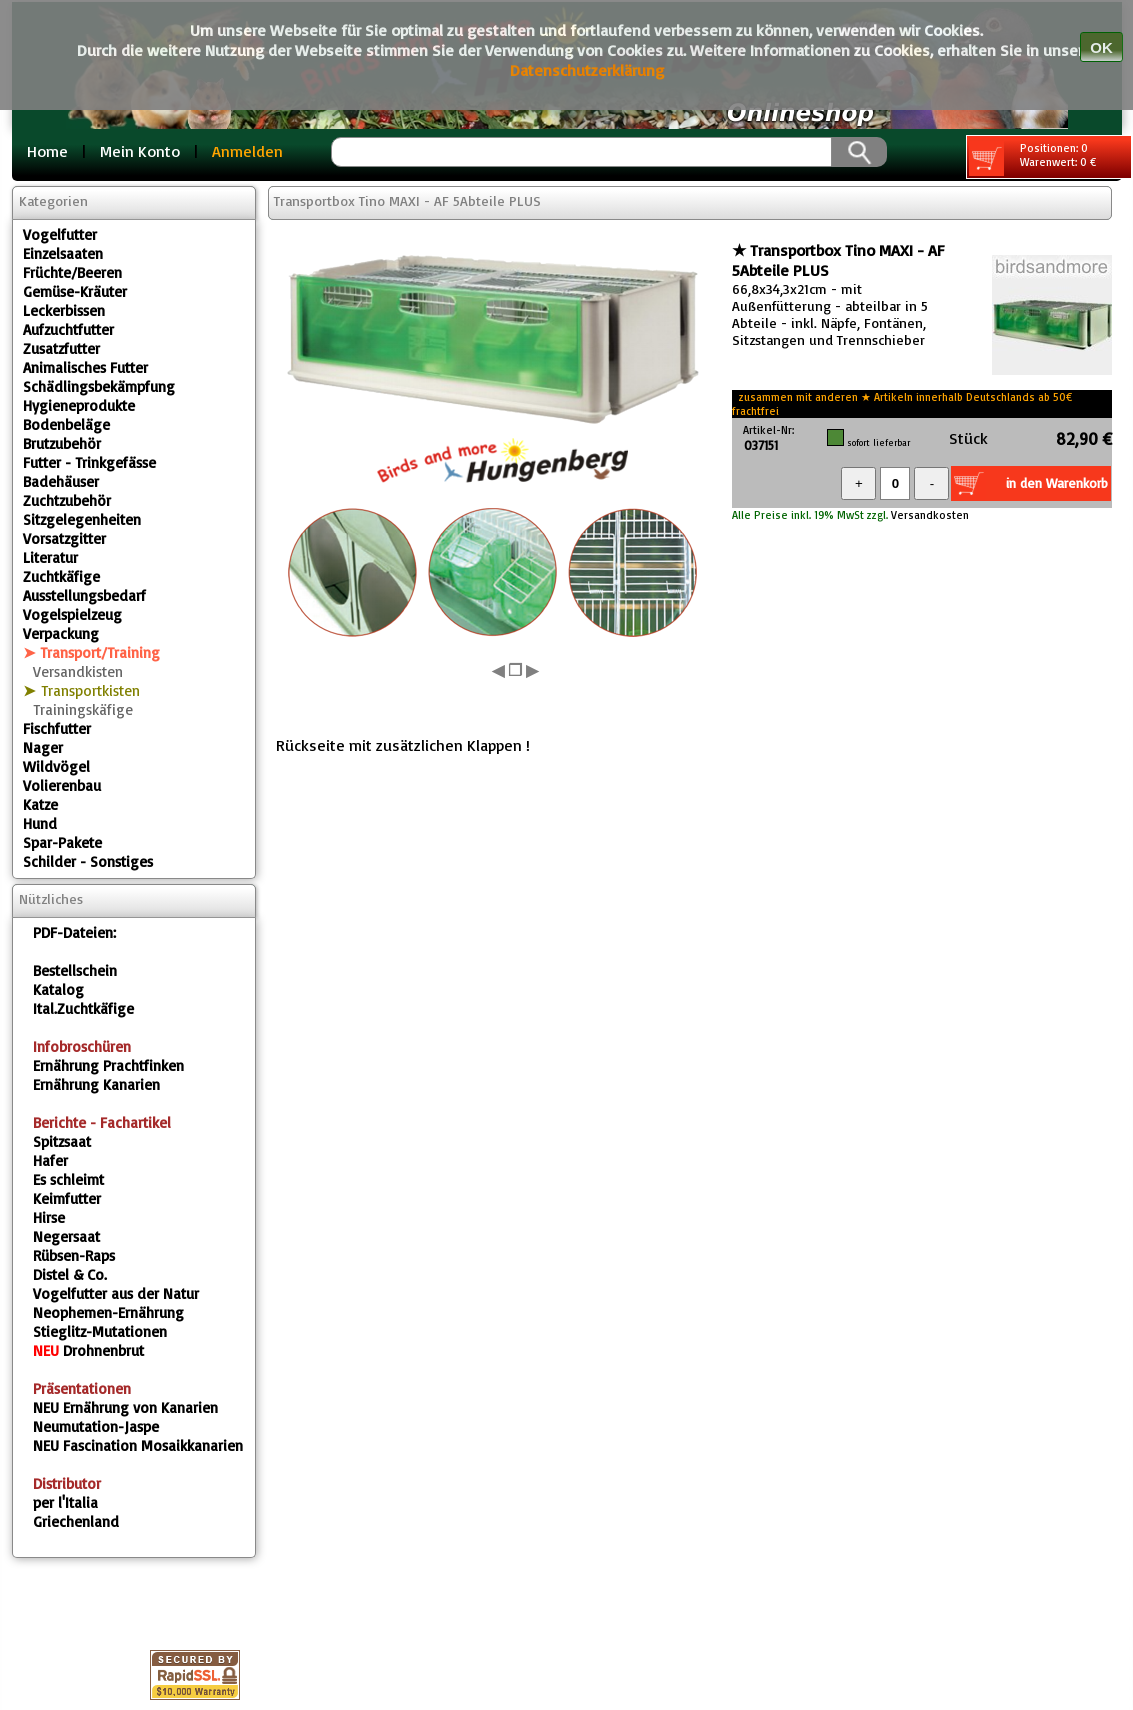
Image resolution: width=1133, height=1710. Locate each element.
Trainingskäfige (83, 709)
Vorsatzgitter (64, 538)
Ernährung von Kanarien (125, 1407)
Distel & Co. (70, 1274)
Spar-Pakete (62, 842)
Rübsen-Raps (74, 1255)
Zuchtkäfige (61, 576)
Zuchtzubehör (67, 500)
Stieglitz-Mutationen (100, 1331)
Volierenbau (62, 785)
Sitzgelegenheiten (82, 519)
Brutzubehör (62, 443)
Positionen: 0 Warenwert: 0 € (1032, 158)
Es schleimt (68, 1179)
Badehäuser (61, 481)
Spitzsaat (62, 1141)
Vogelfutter (60, 234)
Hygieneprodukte (79, 405)
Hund (40, 823)
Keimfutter (67, 1198)
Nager (43, 747)
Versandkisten (78, 671)
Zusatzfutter (61, 348)
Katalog (58, 989)
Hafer (50, 1160)
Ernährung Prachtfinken (108, 1065)
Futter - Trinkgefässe (89, 462)
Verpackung (61, 633)
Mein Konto (140, 151)
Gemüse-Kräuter (75, 291)
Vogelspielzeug (72, 614)
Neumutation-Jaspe (96, 1426)
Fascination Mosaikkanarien (138, 1445)
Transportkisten (90, 690)
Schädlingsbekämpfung (99, 386)
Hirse (49, 1217)
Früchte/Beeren (72, 272)
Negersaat (66, 1236)
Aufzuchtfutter (68, 329)
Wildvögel (56, 766)
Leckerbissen (64, 310)
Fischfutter (57, 728)
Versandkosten (928, 515)
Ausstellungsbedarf (84, 595)
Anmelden (247, 151)
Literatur (50, 557)
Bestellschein (75, 970)
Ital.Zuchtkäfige (83, 1008)
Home (47, 151)
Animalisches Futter (85, 367)
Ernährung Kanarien (96, 1084)
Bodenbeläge (66, 424)
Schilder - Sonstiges (88, 861)
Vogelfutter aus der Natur (116, 1293)
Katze (40, 804)
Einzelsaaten (63, 253)
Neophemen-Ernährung (108, 1312)
